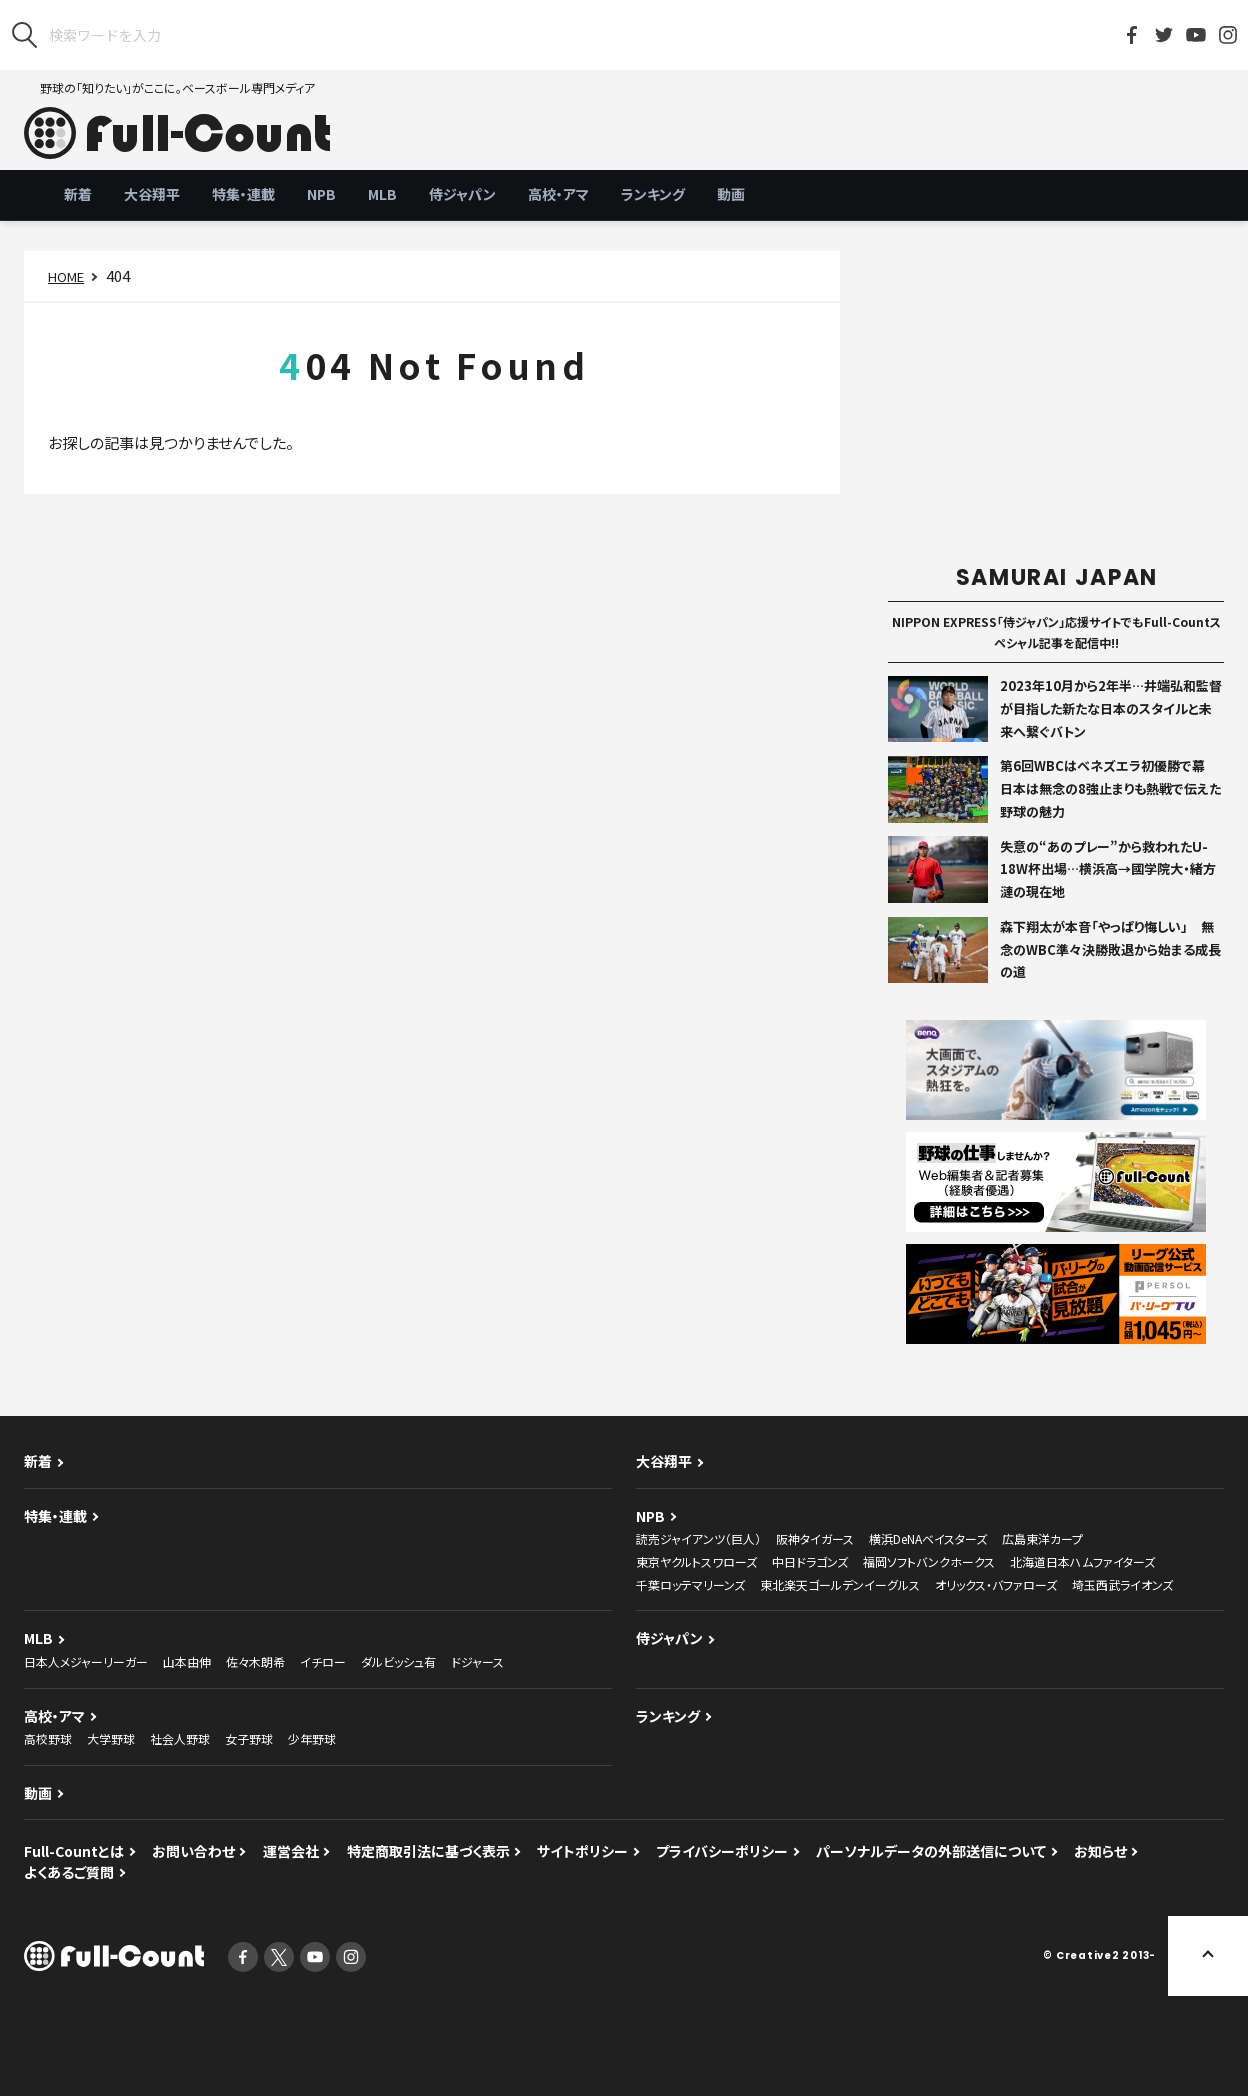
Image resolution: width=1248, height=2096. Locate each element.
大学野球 (111, 1738)
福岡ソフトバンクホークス (929, 1561)
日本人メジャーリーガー (86, 1661)
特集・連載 (243, 194)
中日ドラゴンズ (810, 1561)
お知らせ (1100, 1851)
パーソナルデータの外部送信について (931, 1851)
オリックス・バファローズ (996, 1584)
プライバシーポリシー (722, 1851)
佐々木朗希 (255, 1661)
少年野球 (312, 1738)
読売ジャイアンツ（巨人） (698, 1538)
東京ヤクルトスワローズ (696, 1561)
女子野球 (249, 1738)
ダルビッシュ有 (398, 1661)
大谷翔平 (152, 194)
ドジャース (477, 1661)
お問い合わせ (193, 1851)
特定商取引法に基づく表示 (428, 1851)
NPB (321, 194)
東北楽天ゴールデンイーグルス (840, 1584)
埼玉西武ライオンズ (1122, 1584)
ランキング (653, 194)
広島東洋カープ (1042, 1538)
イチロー (323, 1661)
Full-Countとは (74, 1851)
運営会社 (291, 1851)
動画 (731, 194)
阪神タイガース (815, 1538)
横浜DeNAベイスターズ (928, 1538)
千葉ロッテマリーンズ (690, 1584)
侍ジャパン (462, 194)
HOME (66, 276)
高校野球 (48, 1738)
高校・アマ (558, 194)
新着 (78, 194)
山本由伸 (187, 1661)
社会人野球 (180, 1738)
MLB (382, 194)
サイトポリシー (582, 1851)
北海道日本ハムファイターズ (1082, 1561)
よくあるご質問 (69, 1872)
